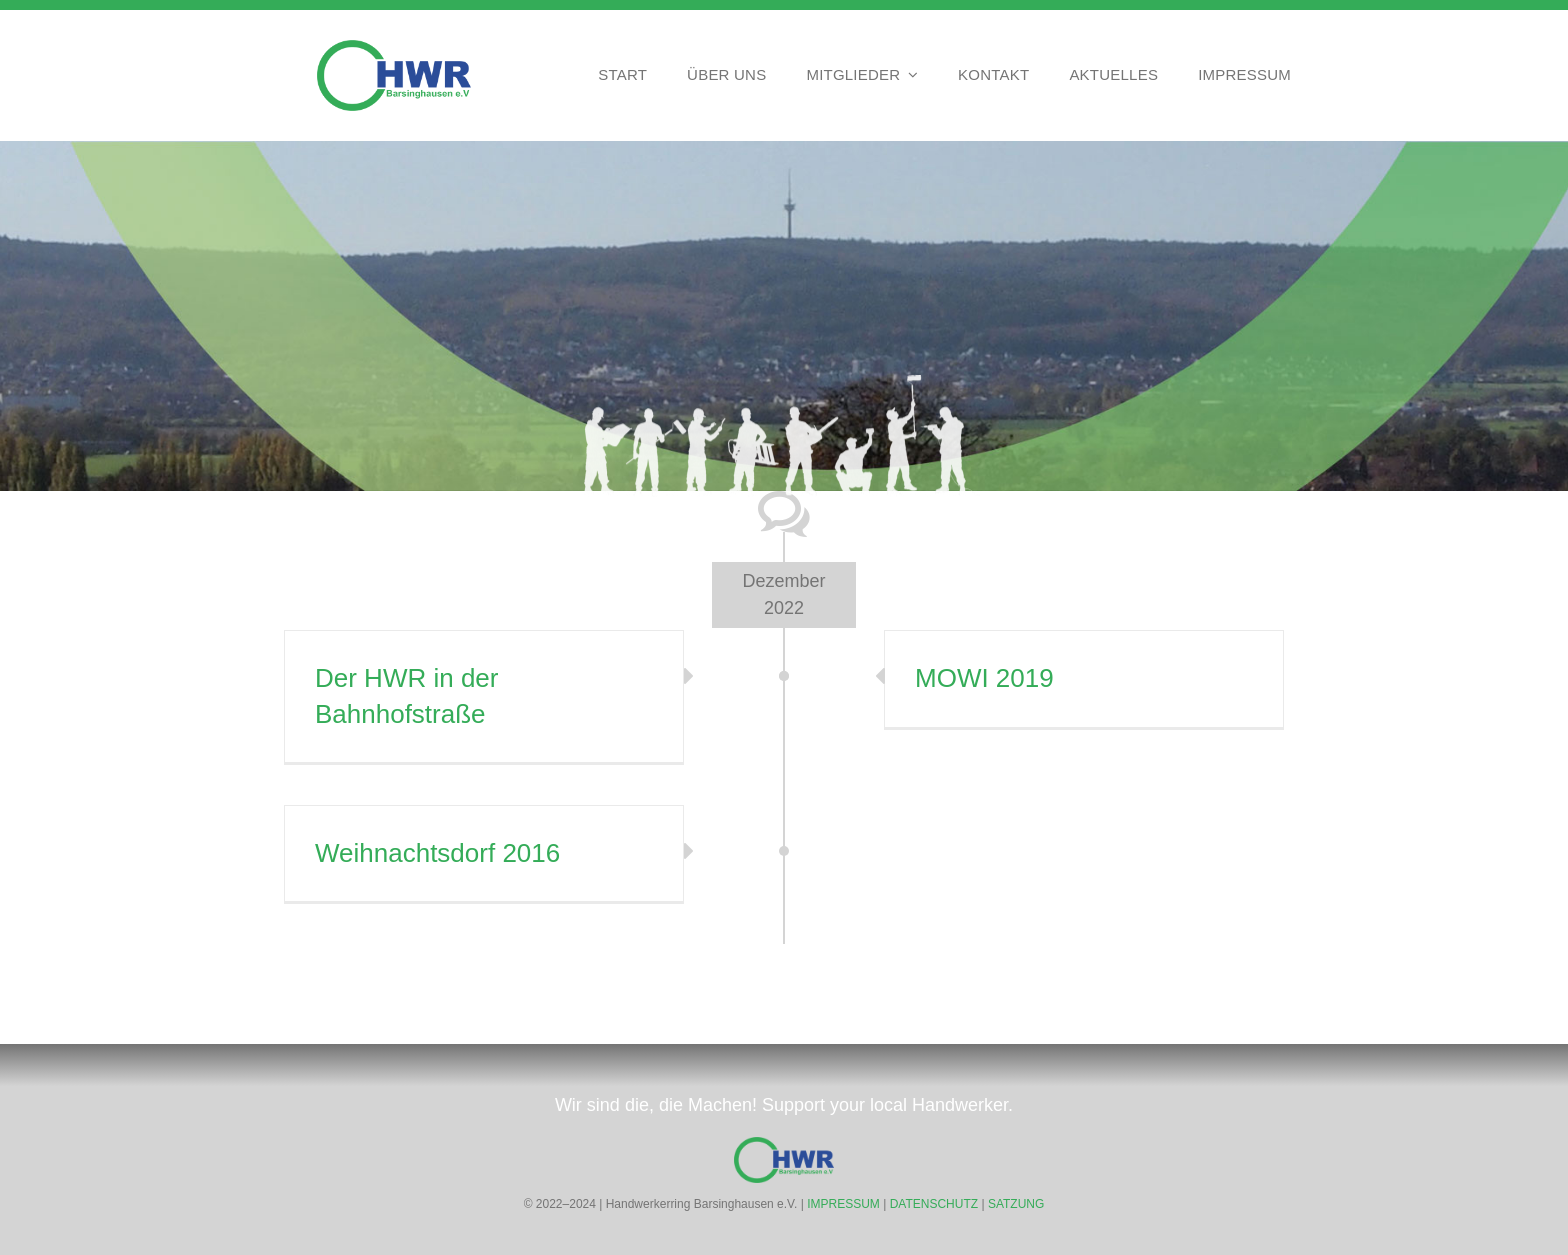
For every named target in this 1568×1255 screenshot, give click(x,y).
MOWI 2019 (984, 678)
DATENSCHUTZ (934, 1204)
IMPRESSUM (843, 1204)
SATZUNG (1016, 1204)
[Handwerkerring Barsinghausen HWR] (394, 49)
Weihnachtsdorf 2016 (437, 853)
